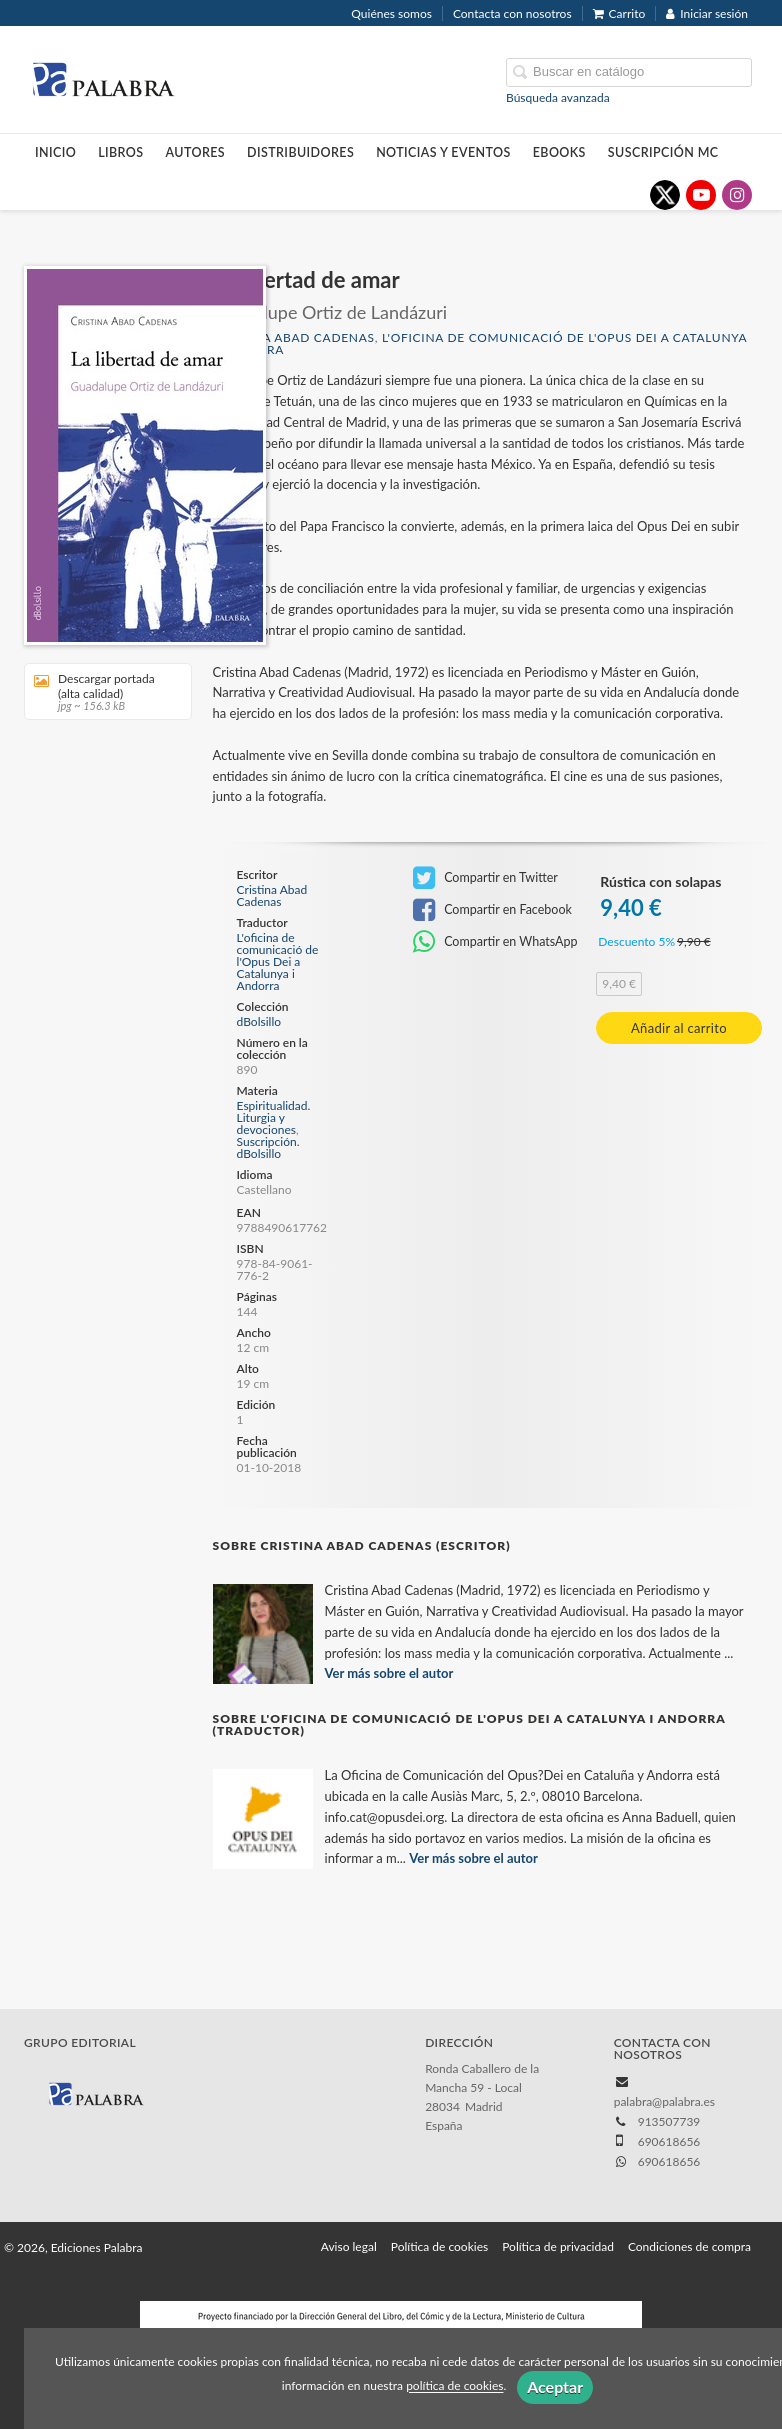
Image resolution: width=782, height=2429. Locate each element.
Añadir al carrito (679, 1028)
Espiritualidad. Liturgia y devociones (274, 1117)
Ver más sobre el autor (389, 1673)
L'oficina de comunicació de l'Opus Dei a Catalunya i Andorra (480, 343)
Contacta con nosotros (512, 13)
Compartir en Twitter (485, 878)
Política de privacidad (558, 2246)
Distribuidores (300, 152)
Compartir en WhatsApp (495, 942)
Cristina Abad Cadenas (294, 337)
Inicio (55, 152)
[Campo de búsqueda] (629, 72)
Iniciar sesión (707, 13)
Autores (196, 152)
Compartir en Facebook (492, 910)
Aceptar (555, 2386)
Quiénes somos (391, 13)
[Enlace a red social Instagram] (737, 195)
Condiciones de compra (689, 2246)
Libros (120, 152)
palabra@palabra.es (664, 2101)
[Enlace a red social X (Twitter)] (665, 195)
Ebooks (559, 152)
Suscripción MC (663, 152)
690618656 (669, 2161)
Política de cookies (439, 2246)
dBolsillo (259, 1022)
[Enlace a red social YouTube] (701, 195)
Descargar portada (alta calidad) (101, 691)
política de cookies (454, 2386)
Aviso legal (349, 2246)
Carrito (619, 13)
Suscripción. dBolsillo (268, 1147)
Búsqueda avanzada (558, 97)
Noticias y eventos (443, 152)
